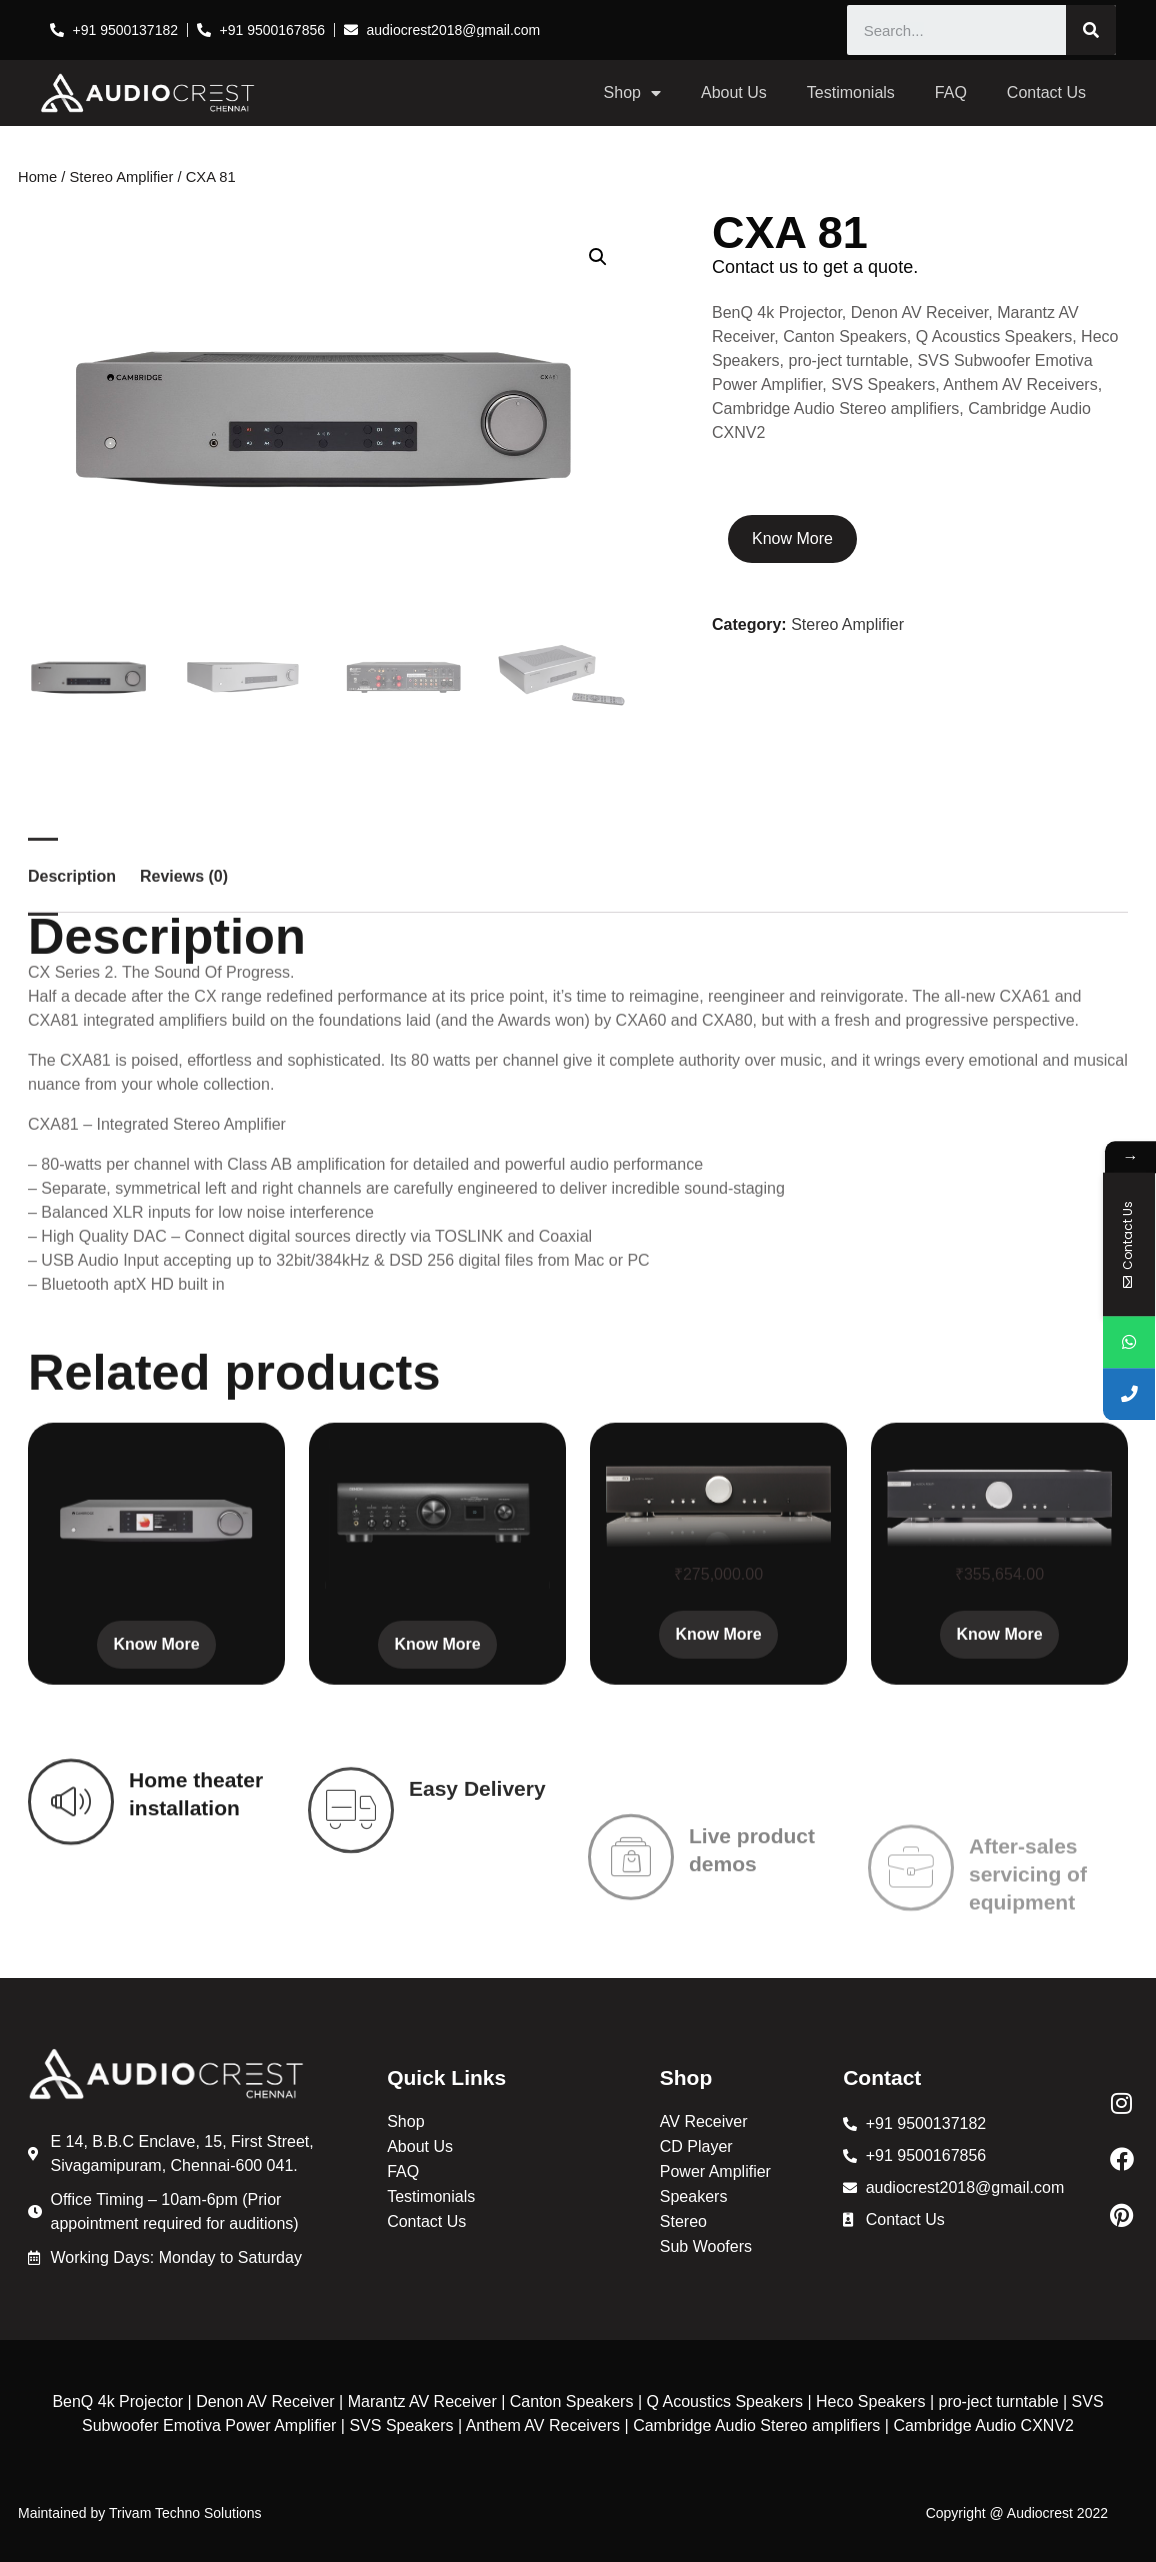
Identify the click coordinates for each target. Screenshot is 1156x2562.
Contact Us (1046, 92)
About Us (734, 92)
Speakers (694, 2196)
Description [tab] (72, 1218)
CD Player (696, 2146)
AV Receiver (704, 2121)
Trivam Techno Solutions (185, 2513)
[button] (598, 257)
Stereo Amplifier (122, 177)
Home (37, 177)
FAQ (951, 92)
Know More (792, 538)
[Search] (1091, 30)
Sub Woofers (706, 2246)
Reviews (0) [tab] (184, 1218)
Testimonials (851, 92)
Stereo (683, 2221)
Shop (632, 93)
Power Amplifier (715, 2171)
